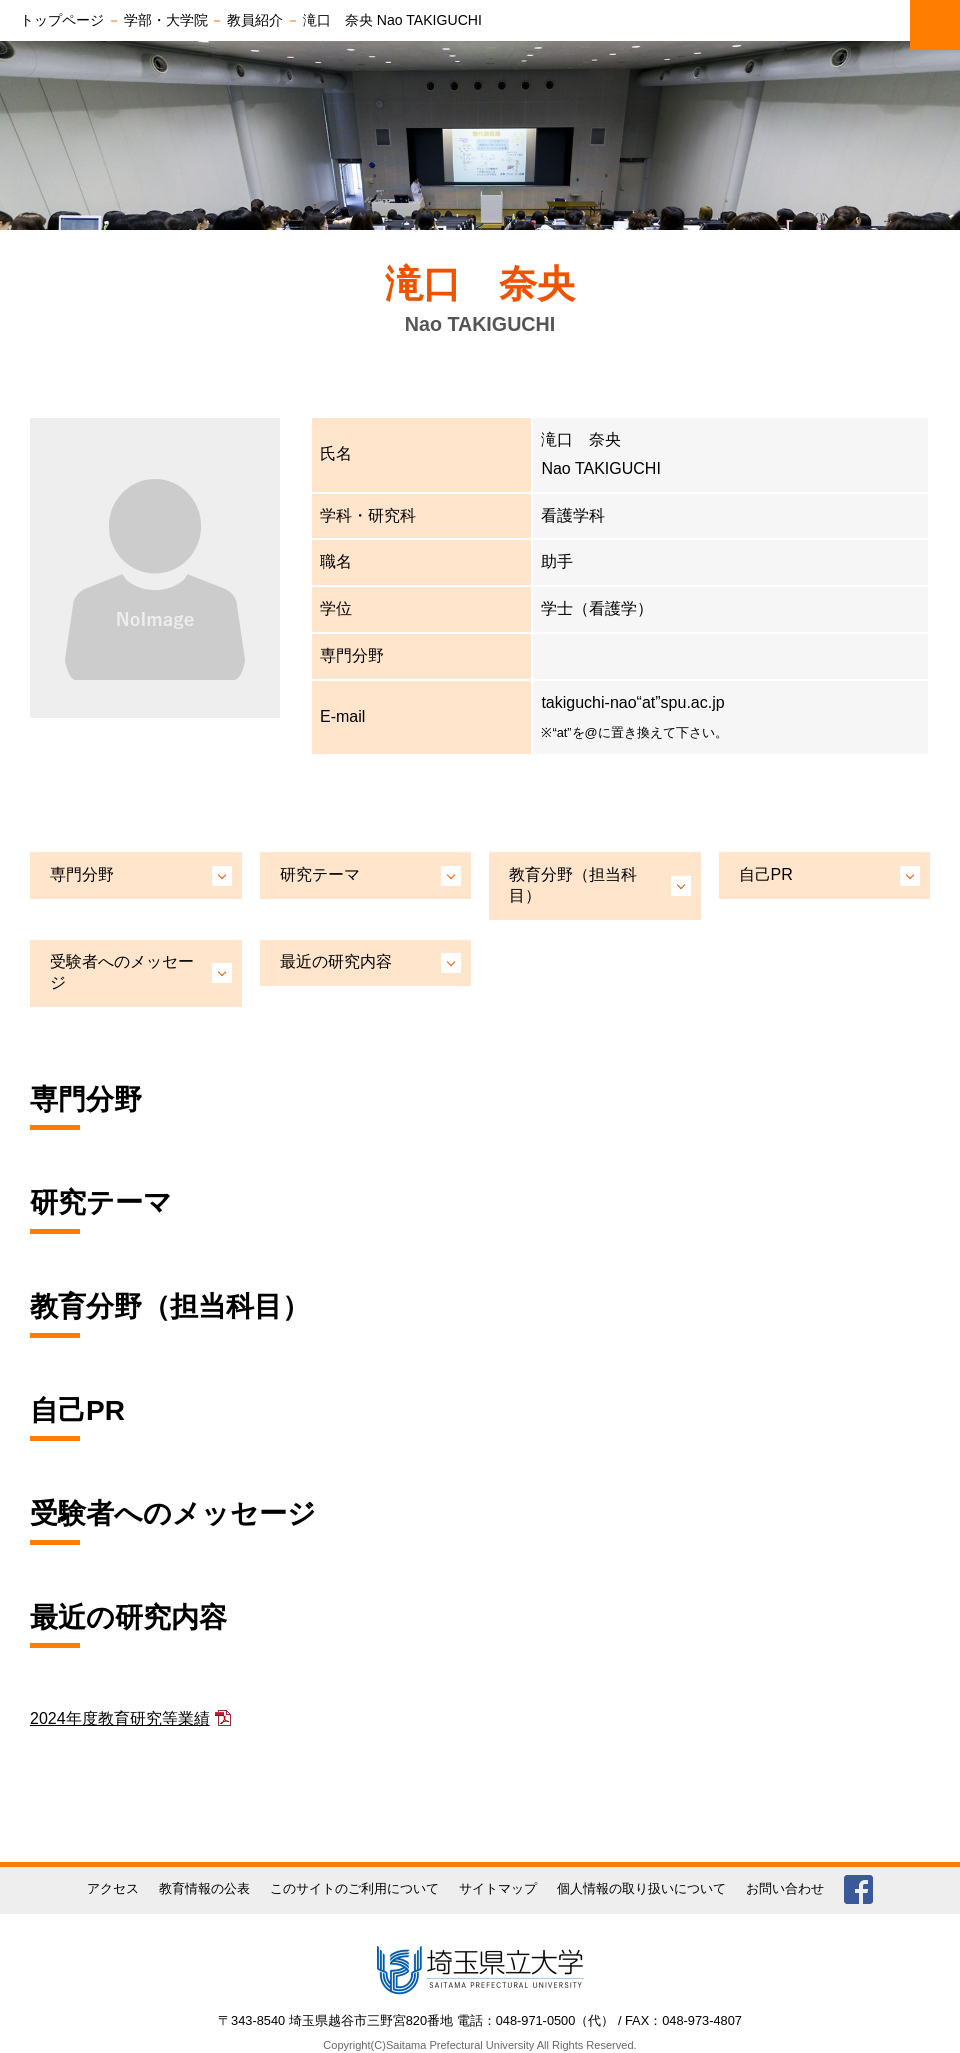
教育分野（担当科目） (573, 885)
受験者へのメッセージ (122, 972)
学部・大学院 (166, 20)
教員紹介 (255, 20)
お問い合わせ (785, 1888)
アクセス (113, 1888)
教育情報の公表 (204, 1888)
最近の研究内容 (336, 961)
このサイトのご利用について (354, 1888)
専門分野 (82, 874)
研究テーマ (320, 874)
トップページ (62, 20)
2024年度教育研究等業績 (120, 1718)
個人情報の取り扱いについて (641, 1888)
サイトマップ (498, 1888)
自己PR (766, 874)
